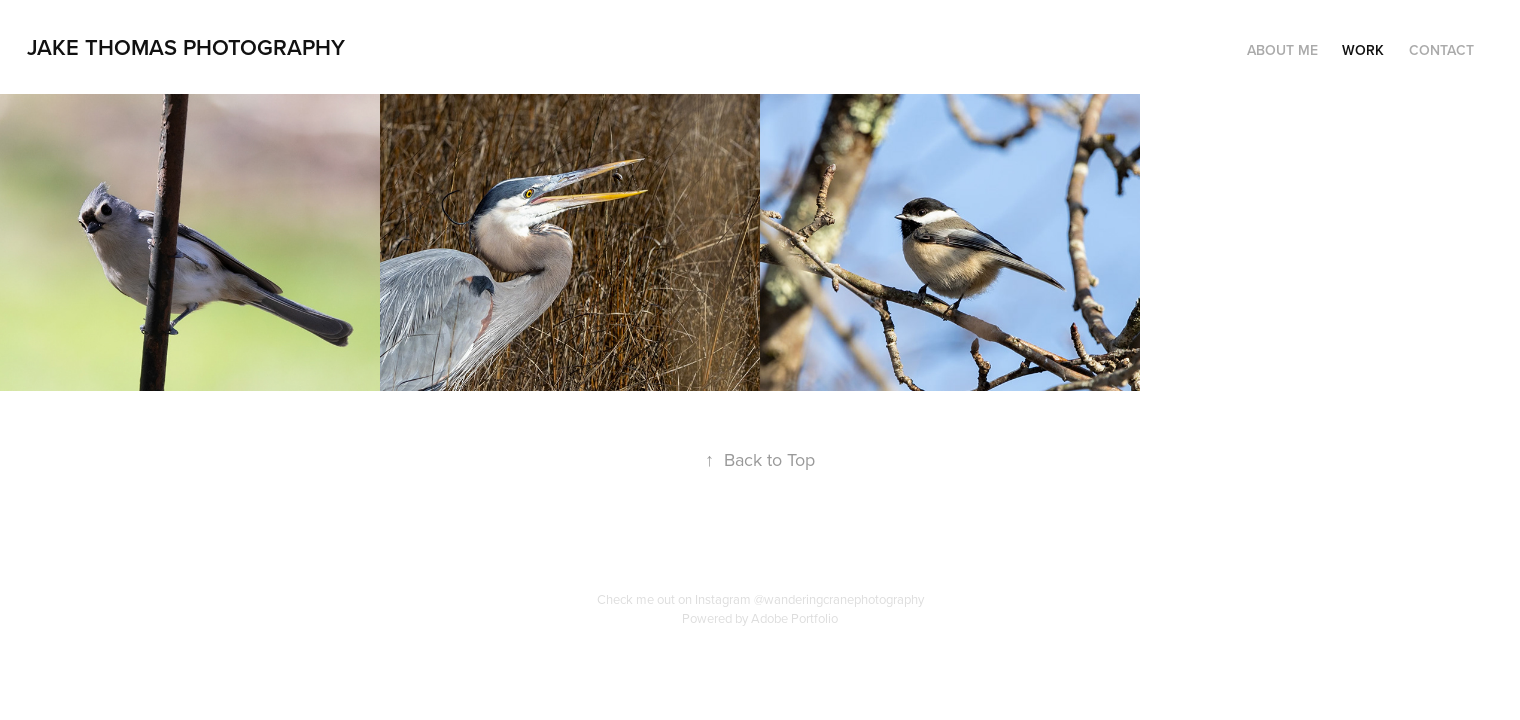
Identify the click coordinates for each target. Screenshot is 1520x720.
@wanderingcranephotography (839, 599)
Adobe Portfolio (794, 618)
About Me (1282, 50)
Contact (1441, 50)
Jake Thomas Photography (186, 47)
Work (1363, 50)
